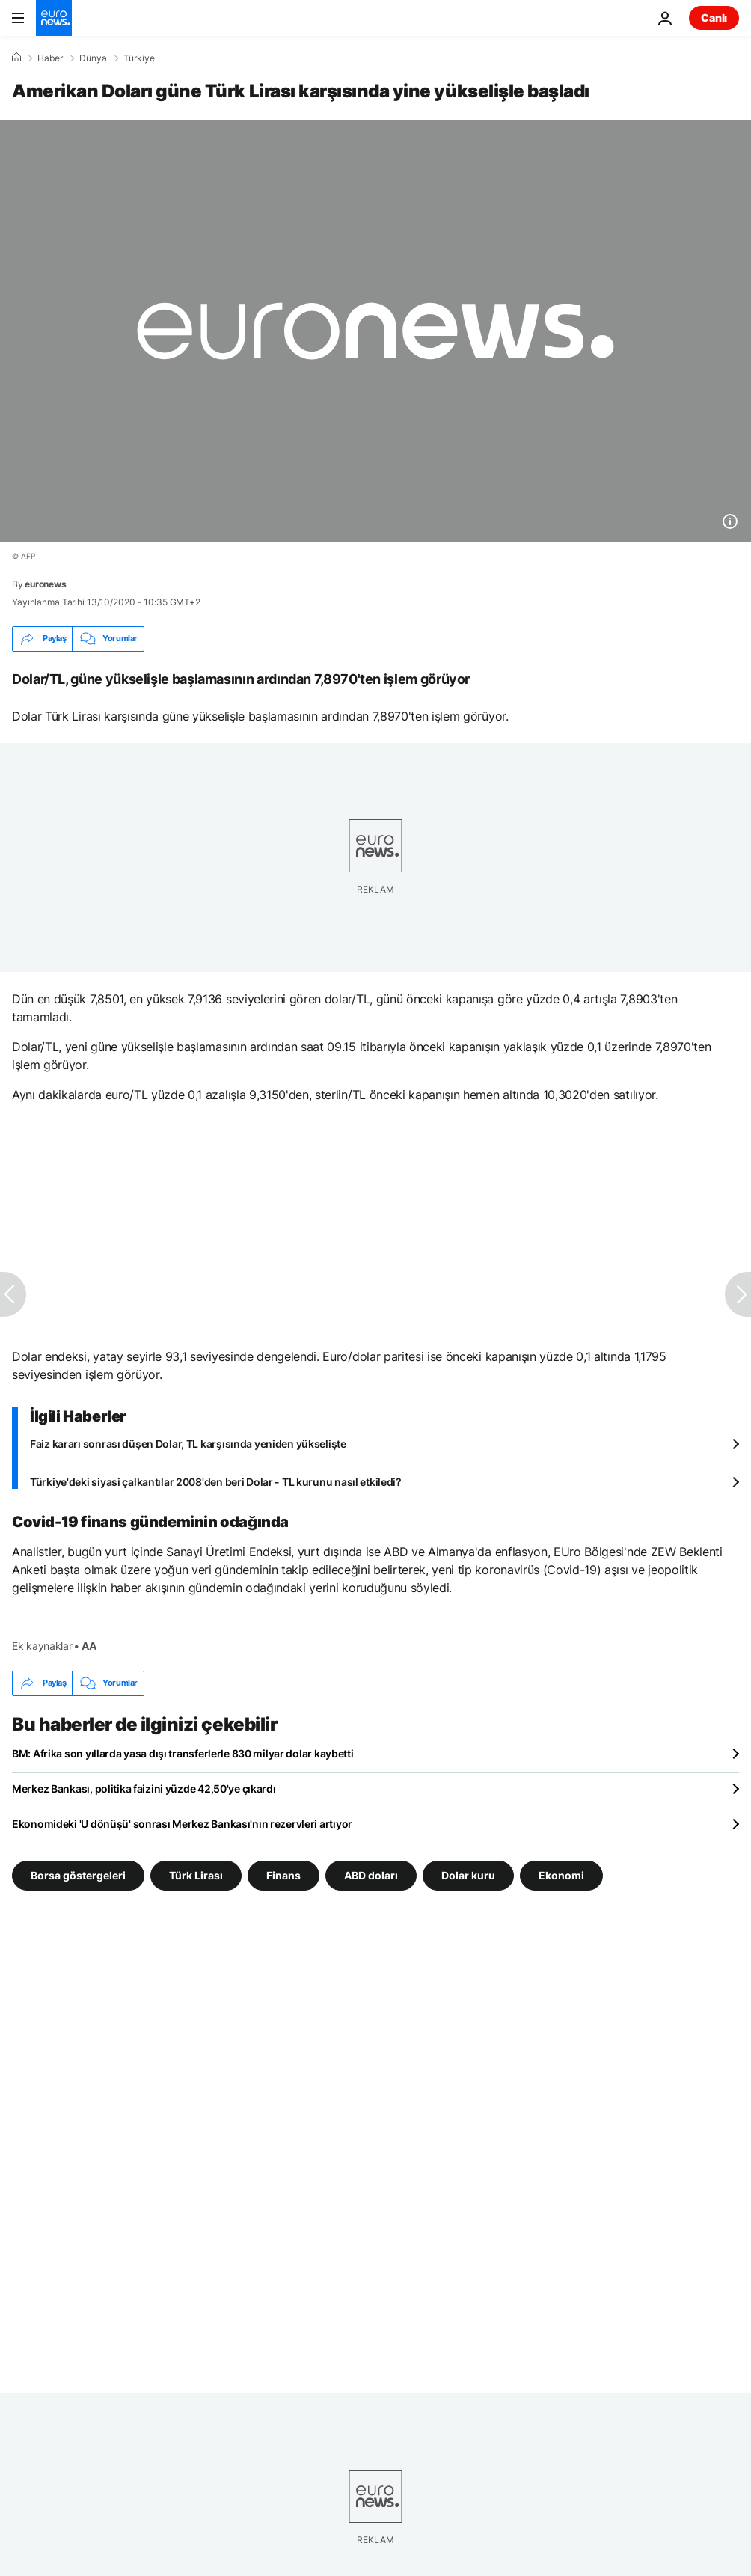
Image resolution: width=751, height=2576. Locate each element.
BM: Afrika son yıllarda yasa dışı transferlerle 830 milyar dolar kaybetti (183, 1753)
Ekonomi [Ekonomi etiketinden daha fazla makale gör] (561, 1874)
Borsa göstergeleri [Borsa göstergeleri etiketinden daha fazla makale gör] (78, 1874)
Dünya (93, 58)
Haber (50, 58)
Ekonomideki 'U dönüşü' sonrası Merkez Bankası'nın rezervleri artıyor (182, 1823)
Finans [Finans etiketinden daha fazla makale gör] (283, 1874)
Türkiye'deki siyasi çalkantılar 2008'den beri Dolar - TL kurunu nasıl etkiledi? (216, 1481)
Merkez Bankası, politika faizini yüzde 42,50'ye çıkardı (144, 1788)
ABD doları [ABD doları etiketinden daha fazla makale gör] (371, 1874)
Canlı (714, 17)
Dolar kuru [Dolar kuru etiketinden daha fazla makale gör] (468, 1874)
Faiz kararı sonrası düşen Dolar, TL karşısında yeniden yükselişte (188, 1443)
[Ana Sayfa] (16, 57)
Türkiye (139, 58)
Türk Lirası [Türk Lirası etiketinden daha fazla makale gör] (196, 1874)
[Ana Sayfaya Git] (54, 18)
